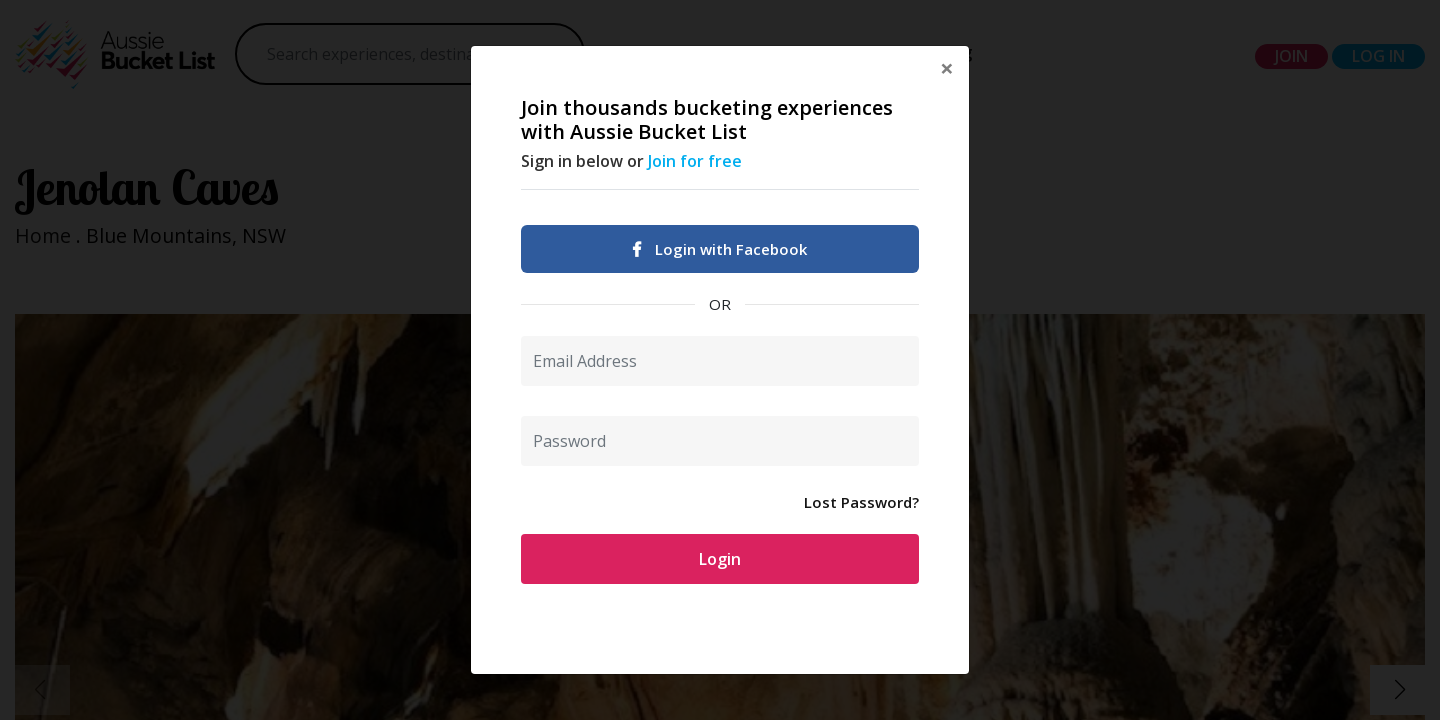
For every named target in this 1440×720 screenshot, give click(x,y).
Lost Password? (861, 502)
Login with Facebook (720, 249)
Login (720, 559)
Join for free (695, 161)
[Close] (947, 68)
